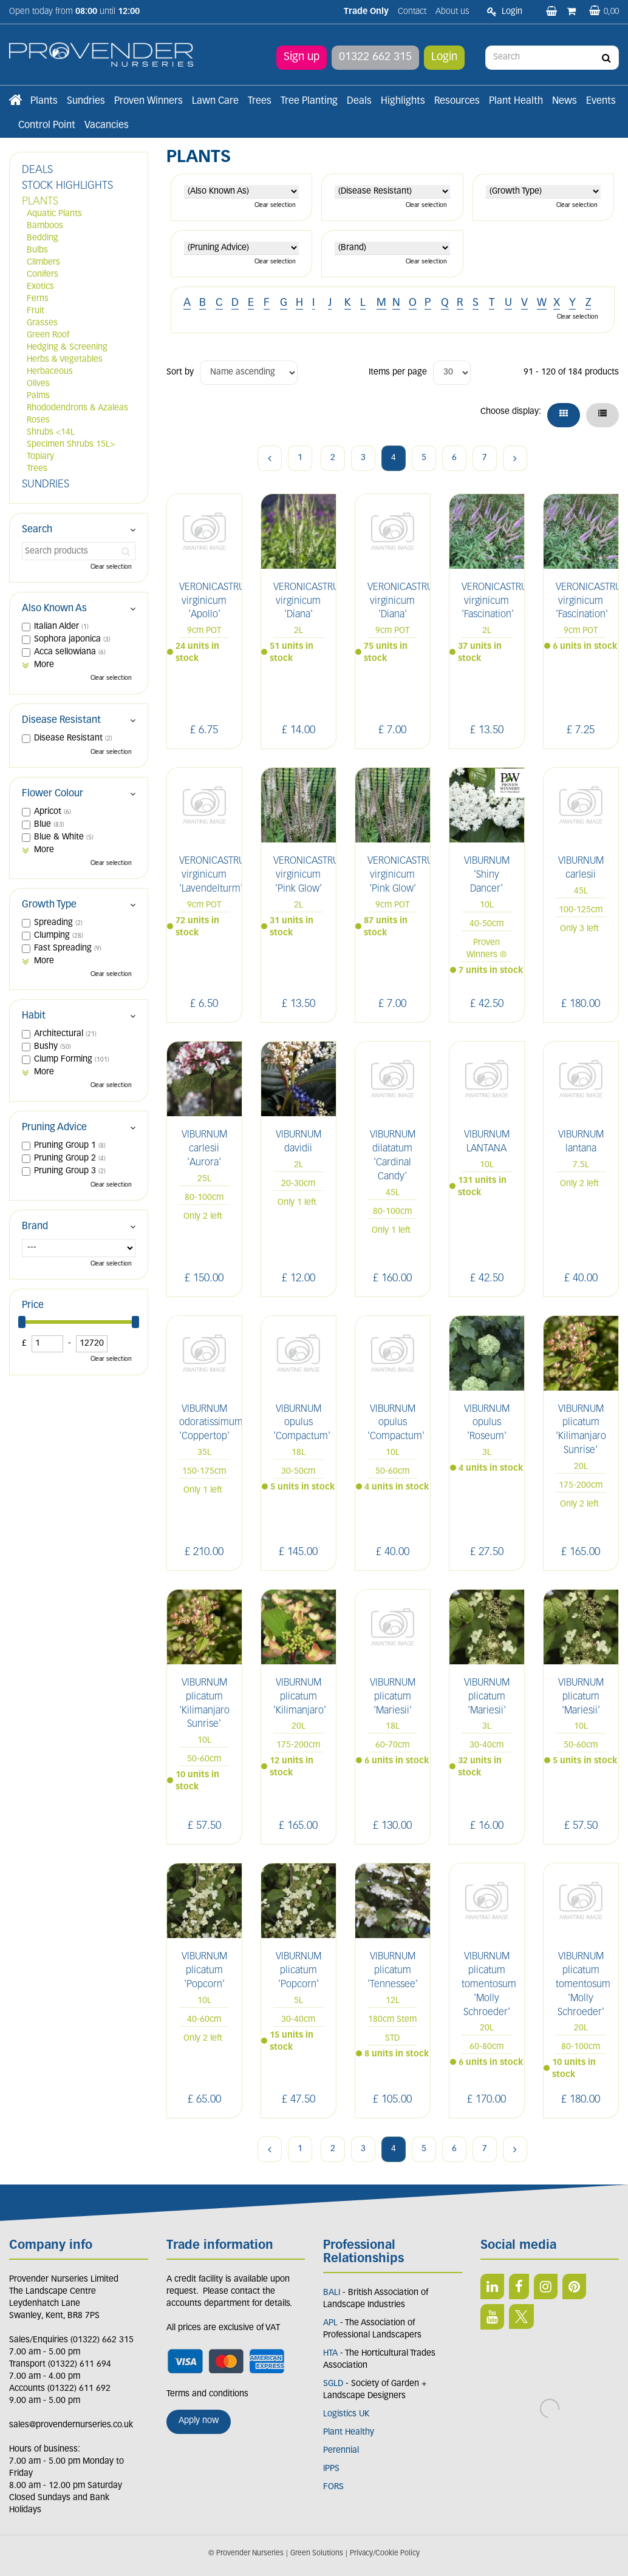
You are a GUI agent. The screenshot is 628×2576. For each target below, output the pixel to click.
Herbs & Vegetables (65, 359)
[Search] (552, 58)
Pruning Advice (54, 1128)
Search (37, 530)
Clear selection (275, 205)
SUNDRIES (45, 484)
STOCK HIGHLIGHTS (67, 186)
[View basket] (604, 12)
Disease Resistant (61, 720)
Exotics (40, 286)
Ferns (38, 298)
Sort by (180, 372)
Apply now (199, 2420)
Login (444, 57)
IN (546, 2286)
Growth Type (49, 905)
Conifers (42, 274)
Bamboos (45, 226)
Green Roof (48, 335)
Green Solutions (316, 2553)
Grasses (42, 323)
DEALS (37, 170)
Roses (38, 420)
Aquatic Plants (54, 214)
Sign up (301, 57)
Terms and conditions (207, 2394)
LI (492, 2286)
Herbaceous (50, 371)
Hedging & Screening (67, 347)
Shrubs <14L (51, 432)
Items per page (398, 372)
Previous (270, 458)
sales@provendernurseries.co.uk (71, 2425)
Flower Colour (52, 794)
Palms (38, 396)
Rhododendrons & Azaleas (77, 408)
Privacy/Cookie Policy (385, 2553)
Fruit (35, 311)
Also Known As (54, 609)
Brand (35, 1227)
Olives (38, 383)
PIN (574, 2286)
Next (515, 458)
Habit (34, 1016)
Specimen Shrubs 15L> (71, 444)
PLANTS (40, 202)
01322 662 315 (375, 57)
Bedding (42, 238)
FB (519, 2286)
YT (492, 2317)
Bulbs (37, 250)
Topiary (40, 456)
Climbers (43, 262)
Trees (37, 468)
